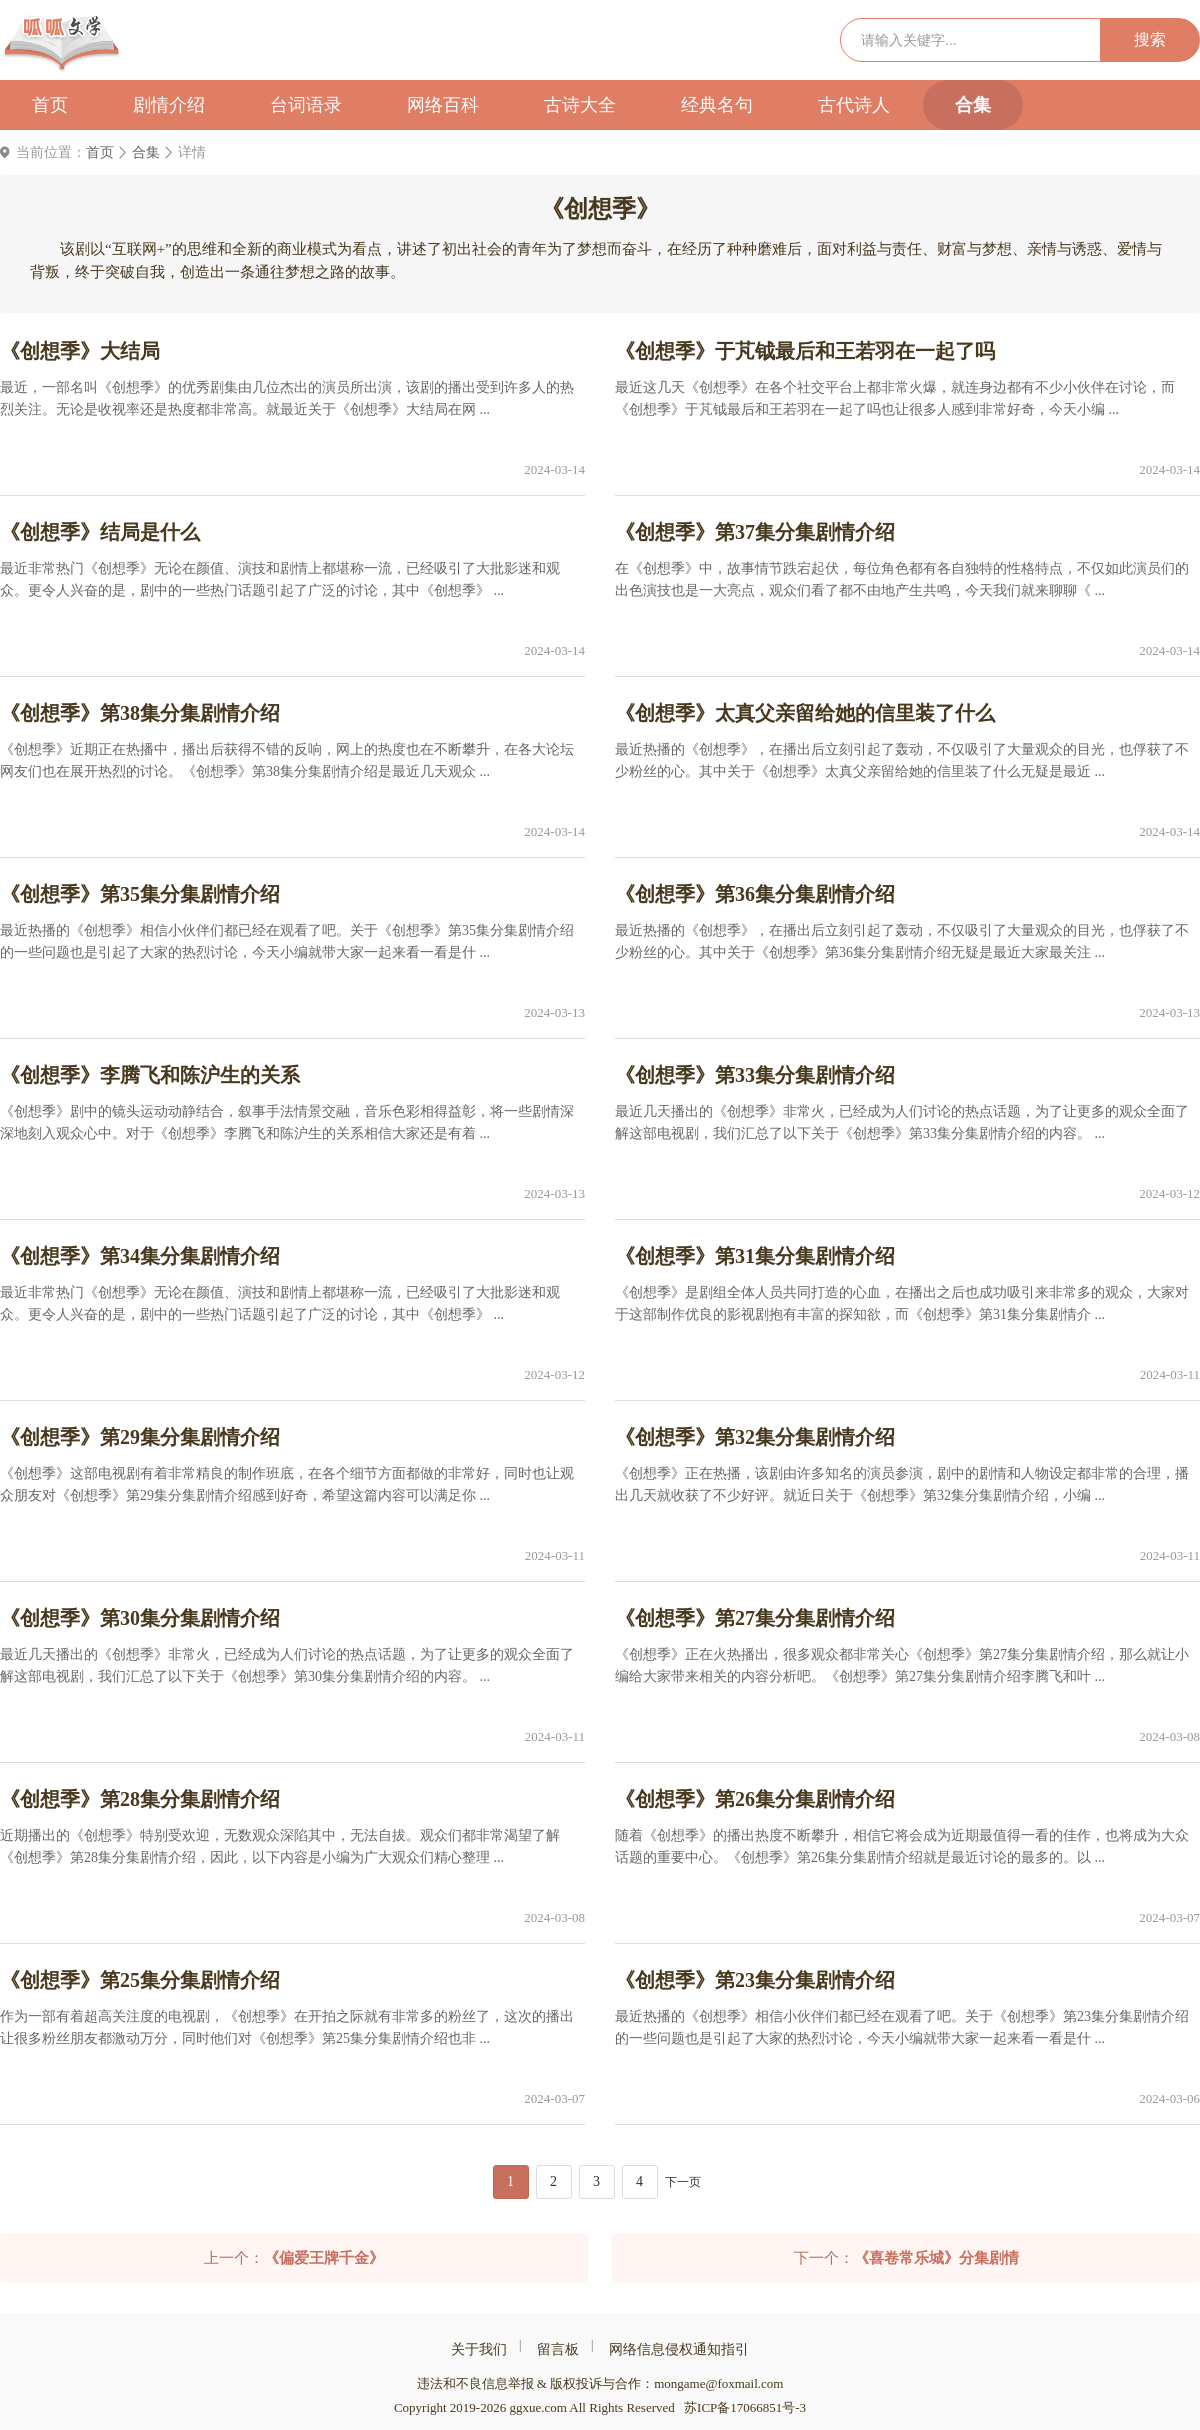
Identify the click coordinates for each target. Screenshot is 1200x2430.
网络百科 (443, 105)
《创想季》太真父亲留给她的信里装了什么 (805, 713)
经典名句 (717, 105)
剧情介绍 (169, 105)
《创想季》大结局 (80, 351)
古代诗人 (854, 105)
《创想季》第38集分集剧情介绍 (140, 713)
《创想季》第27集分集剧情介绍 (755, 1618)
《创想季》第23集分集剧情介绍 (755, 1980)
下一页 (683, 2182)
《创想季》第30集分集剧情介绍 (140, 1618)
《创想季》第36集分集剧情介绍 (755, 894)
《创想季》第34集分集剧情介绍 (140, 1256)
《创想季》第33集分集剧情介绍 (755, 1075)
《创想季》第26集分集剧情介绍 (755, 1799)
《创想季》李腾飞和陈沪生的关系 (150, 1075)
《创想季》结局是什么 (100, 532)
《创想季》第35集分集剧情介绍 (140, 894)
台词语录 (306, 105)
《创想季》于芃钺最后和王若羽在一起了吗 (805, 351)
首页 (50, 105)
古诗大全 (580, 105)
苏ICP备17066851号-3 (745, 2407)
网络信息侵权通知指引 (679, 2349)
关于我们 (479, 2349)
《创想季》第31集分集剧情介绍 (755, 1256)
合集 (973, 105)
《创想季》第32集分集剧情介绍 (755, 1437)
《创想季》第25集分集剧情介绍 (140, 1980)
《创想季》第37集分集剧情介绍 (755, 532)
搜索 (1150, 39)
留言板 (558, 2349)
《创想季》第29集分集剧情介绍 (140, 1437)
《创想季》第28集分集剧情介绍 (140, 1799)
